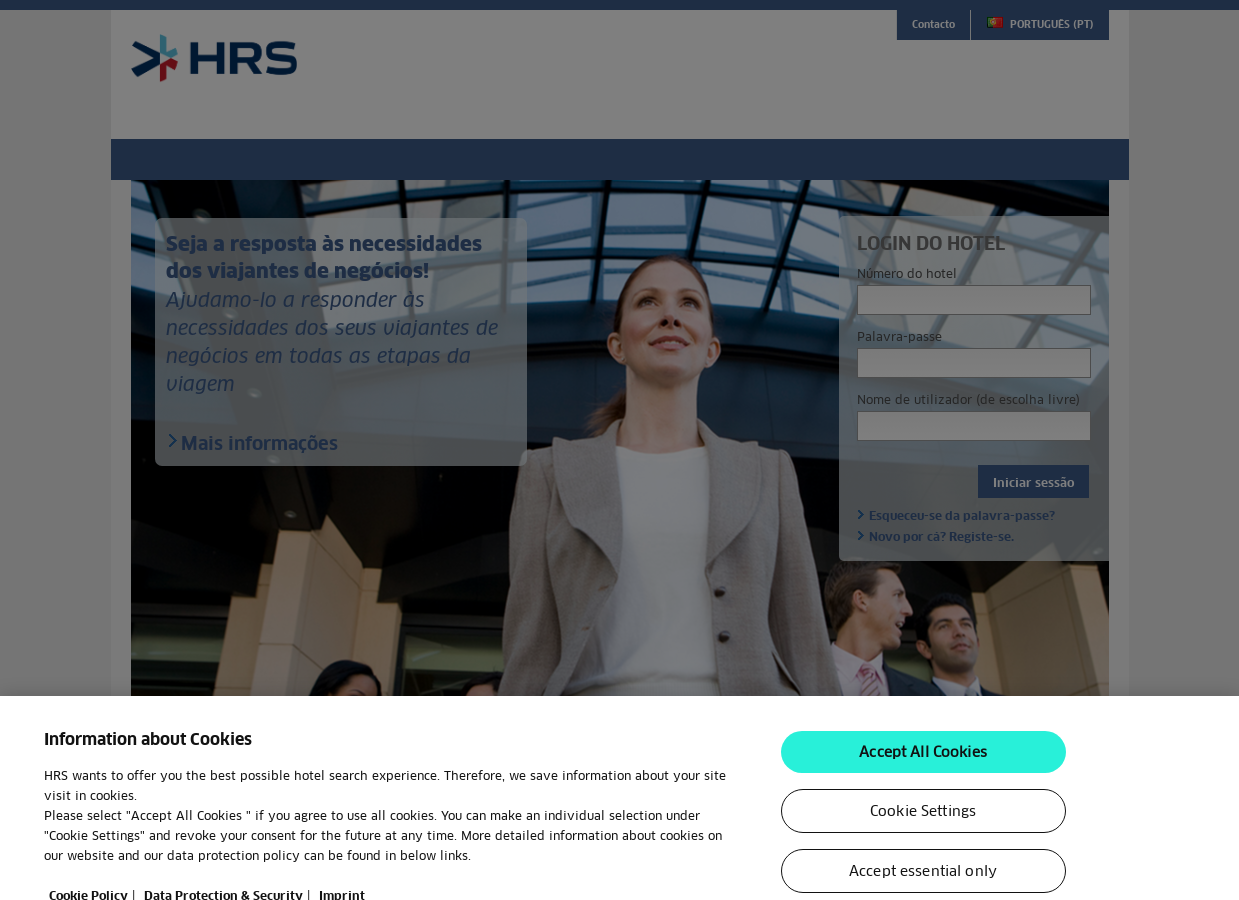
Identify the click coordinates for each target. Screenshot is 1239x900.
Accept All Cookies (923, 770)
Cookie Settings (923, 829)
